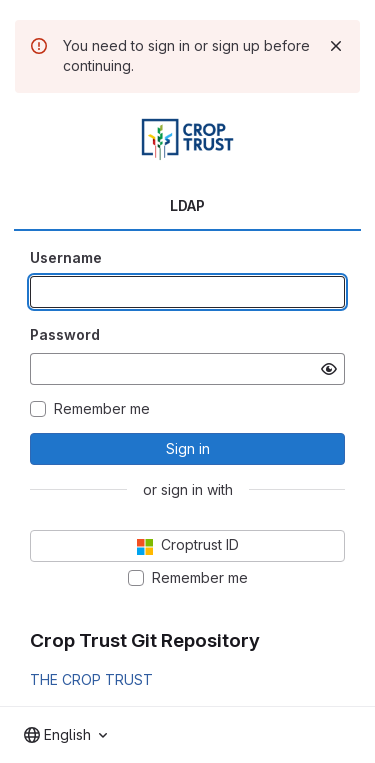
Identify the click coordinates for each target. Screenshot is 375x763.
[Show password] (329, 369)
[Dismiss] (336, 46)
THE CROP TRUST (91, 679)
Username (66, 257)
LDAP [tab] (187, 205)
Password (65, 334)
